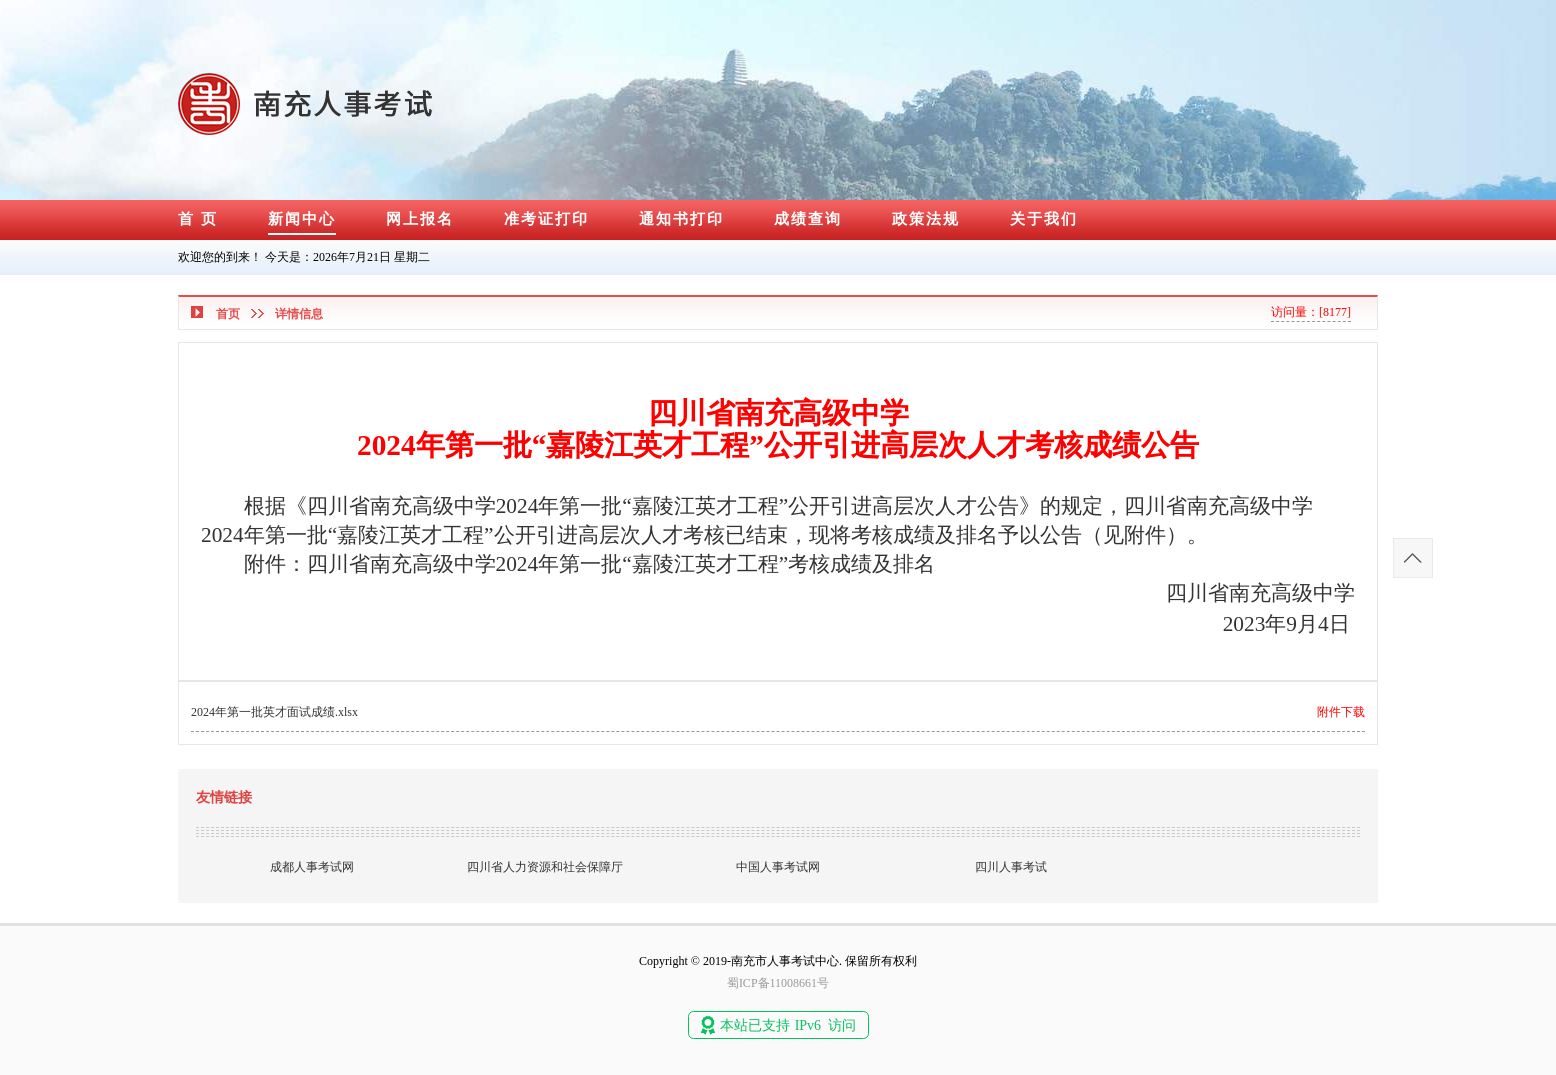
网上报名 (420, 219)
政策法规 (926, 219)
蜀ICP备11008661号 (778, 983)
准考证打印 (546, 219)
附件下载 (1341, 712)
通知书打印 (681, 219)
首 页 (198, 219)
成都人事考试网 (312, 867)
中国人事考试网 (778, 867)
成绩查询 (808, 219)
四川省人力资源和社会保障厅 (545, 867)
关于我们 (1044, 219)
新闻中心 (302, 219)
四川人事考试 (1011, 867)
